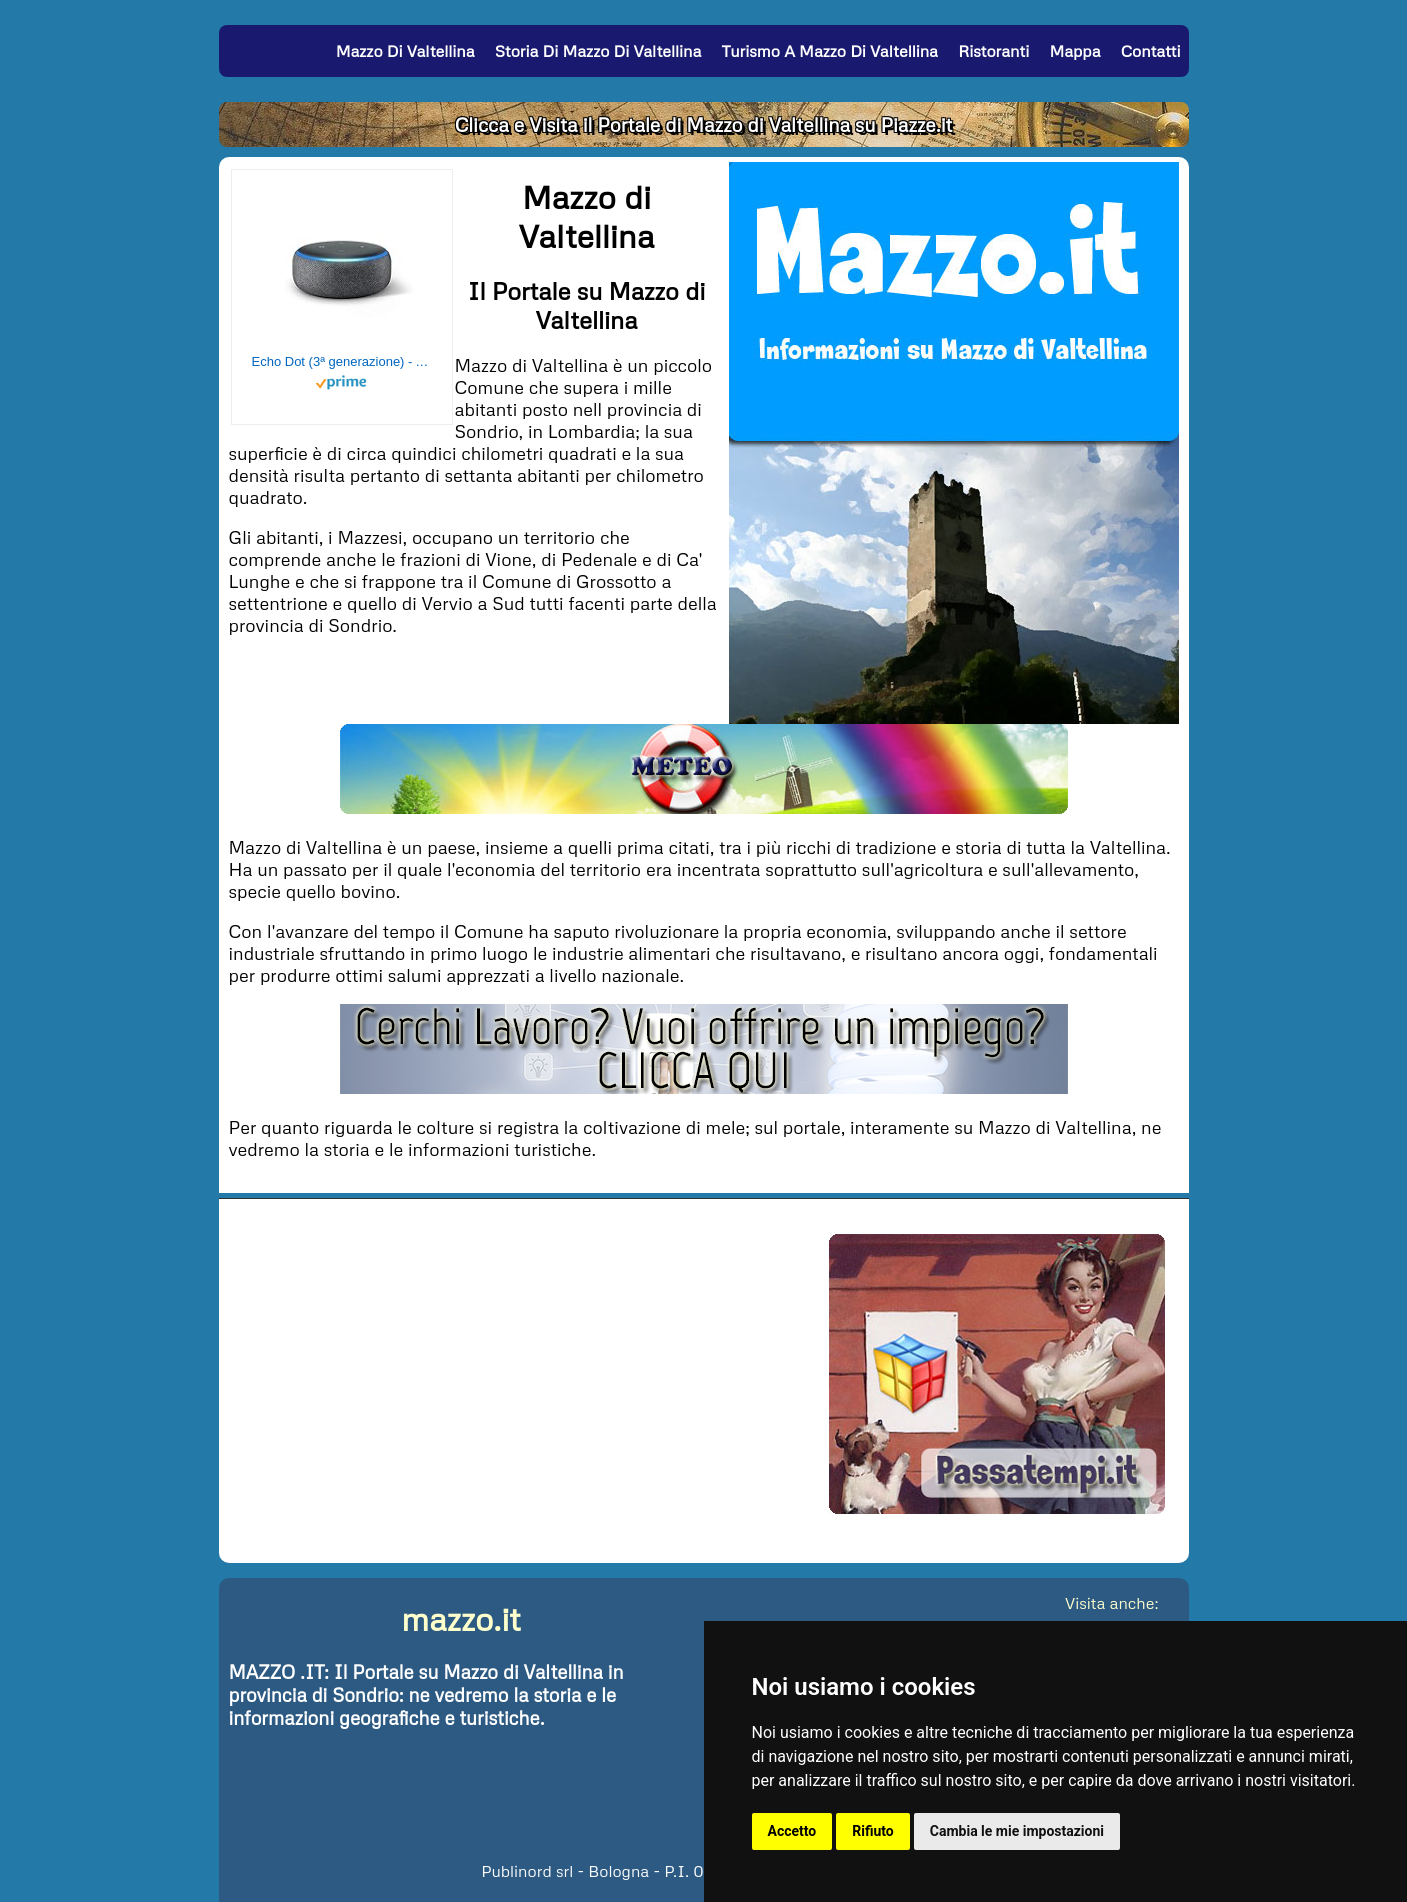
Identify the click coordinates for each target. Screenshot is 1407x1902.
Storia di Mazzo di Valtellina (598, 51)
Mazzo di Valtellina (405, 51)
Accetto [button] (792, 1831)
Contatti (1151, 51)
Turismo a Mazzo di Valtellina (830, 51)
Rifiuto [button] (873, 1831)
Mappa (1074, 51)
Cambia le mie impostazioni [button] (1017, 1831)
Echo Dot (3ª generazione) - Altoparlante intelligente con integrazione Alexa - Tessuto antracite (342, 361)
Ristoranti (993, 51)
